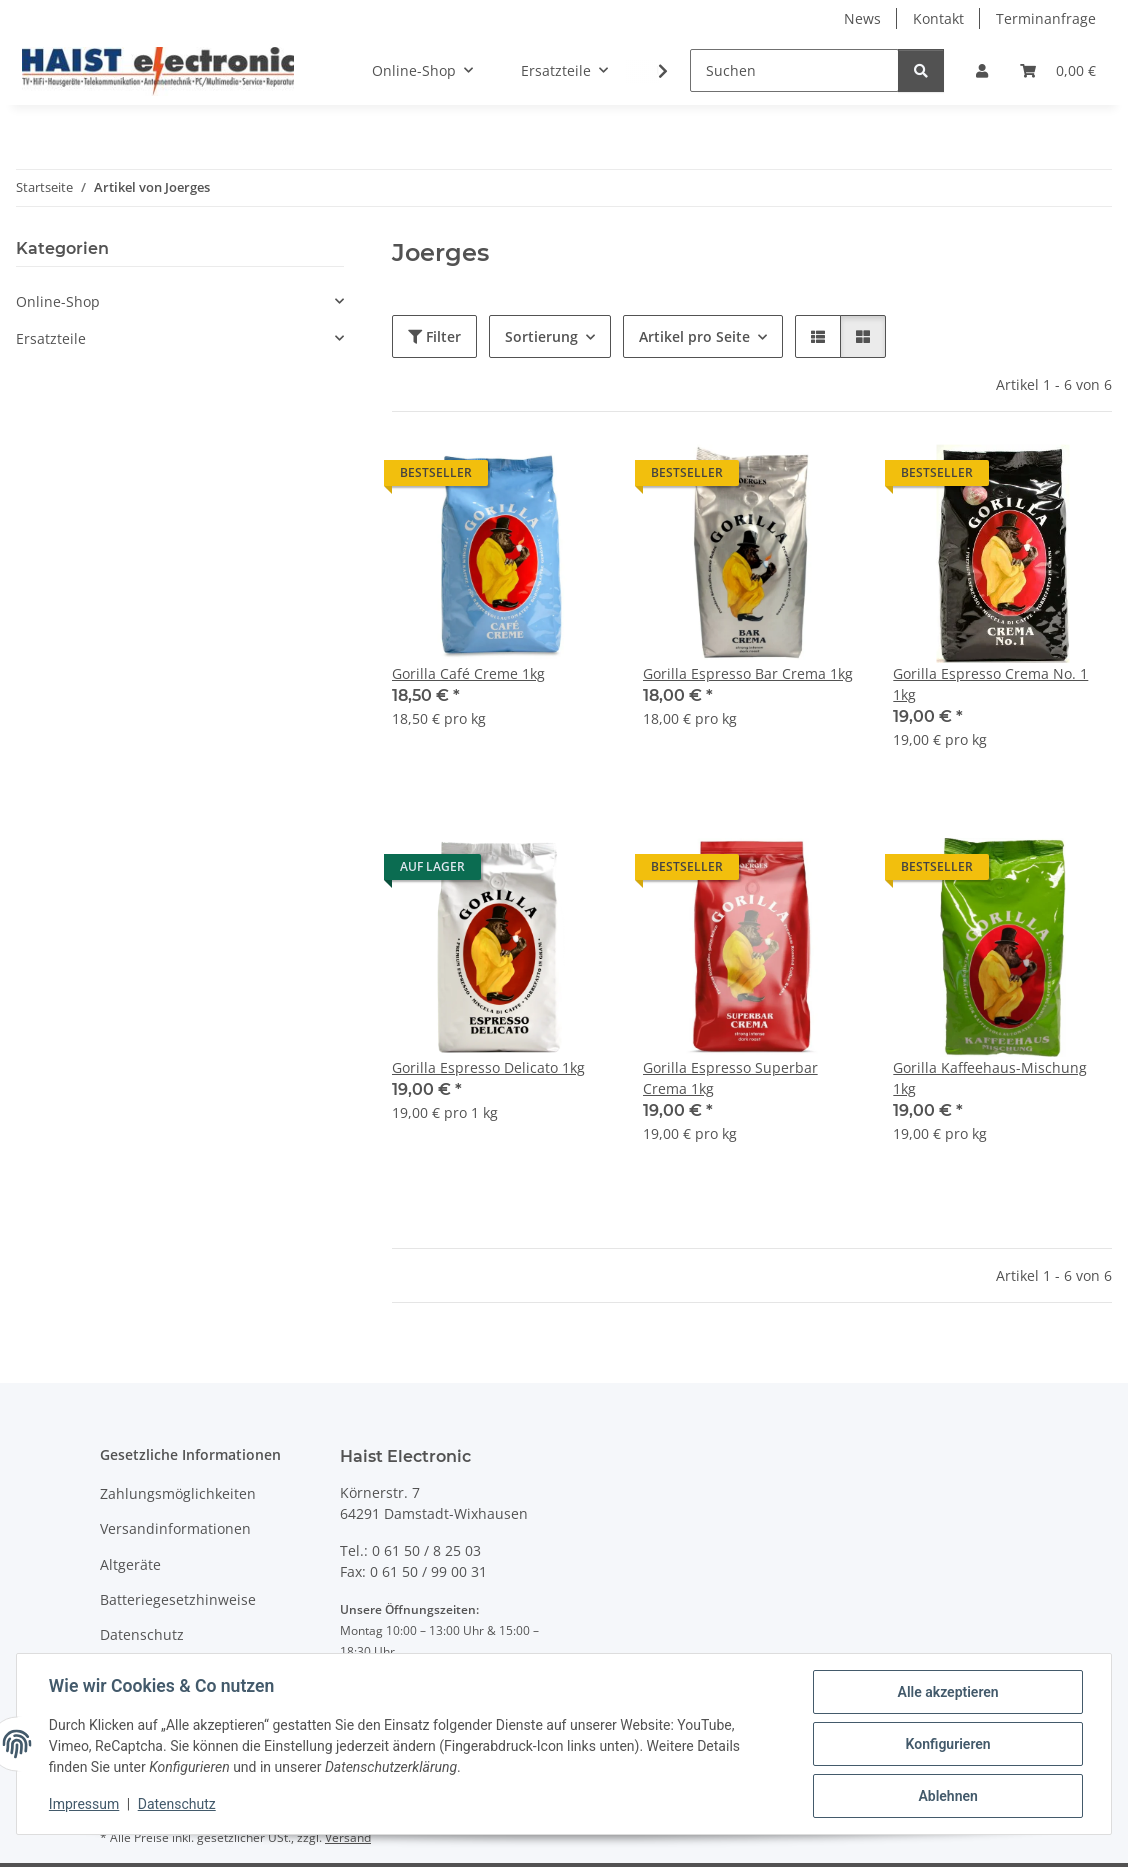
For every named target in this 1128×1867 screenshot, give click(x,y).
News (862, 18)
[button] (982, 70)
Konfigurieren (947, 1744)
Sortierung (541, 336)
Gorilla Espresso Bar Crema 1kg (748, 673)
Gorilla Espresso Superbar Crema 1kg (730, 1078)
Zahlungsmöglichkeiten (178, 1493)
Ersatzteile (51, 338)
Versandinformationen (175, 1528)
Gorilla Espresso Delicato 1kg (488, 1067)
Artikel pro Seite (694, 336)
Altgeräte (130, 1564)
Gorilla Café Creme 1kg (468, 673)
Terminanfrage (1046, 18)
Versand (348, 1837)
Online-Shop (58, 301)
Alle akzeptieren (947, 1692)
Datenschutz (177, 1805)
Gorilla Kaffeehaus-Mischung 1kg (990, 1078)
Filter (434, 336)
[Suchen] (794, 70)
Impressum (84, 1805)
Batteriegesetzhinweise (178, 1599)
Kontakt (938, 18)
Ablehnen (947, 1796)
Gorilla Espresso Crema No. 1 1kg (990, 684)
